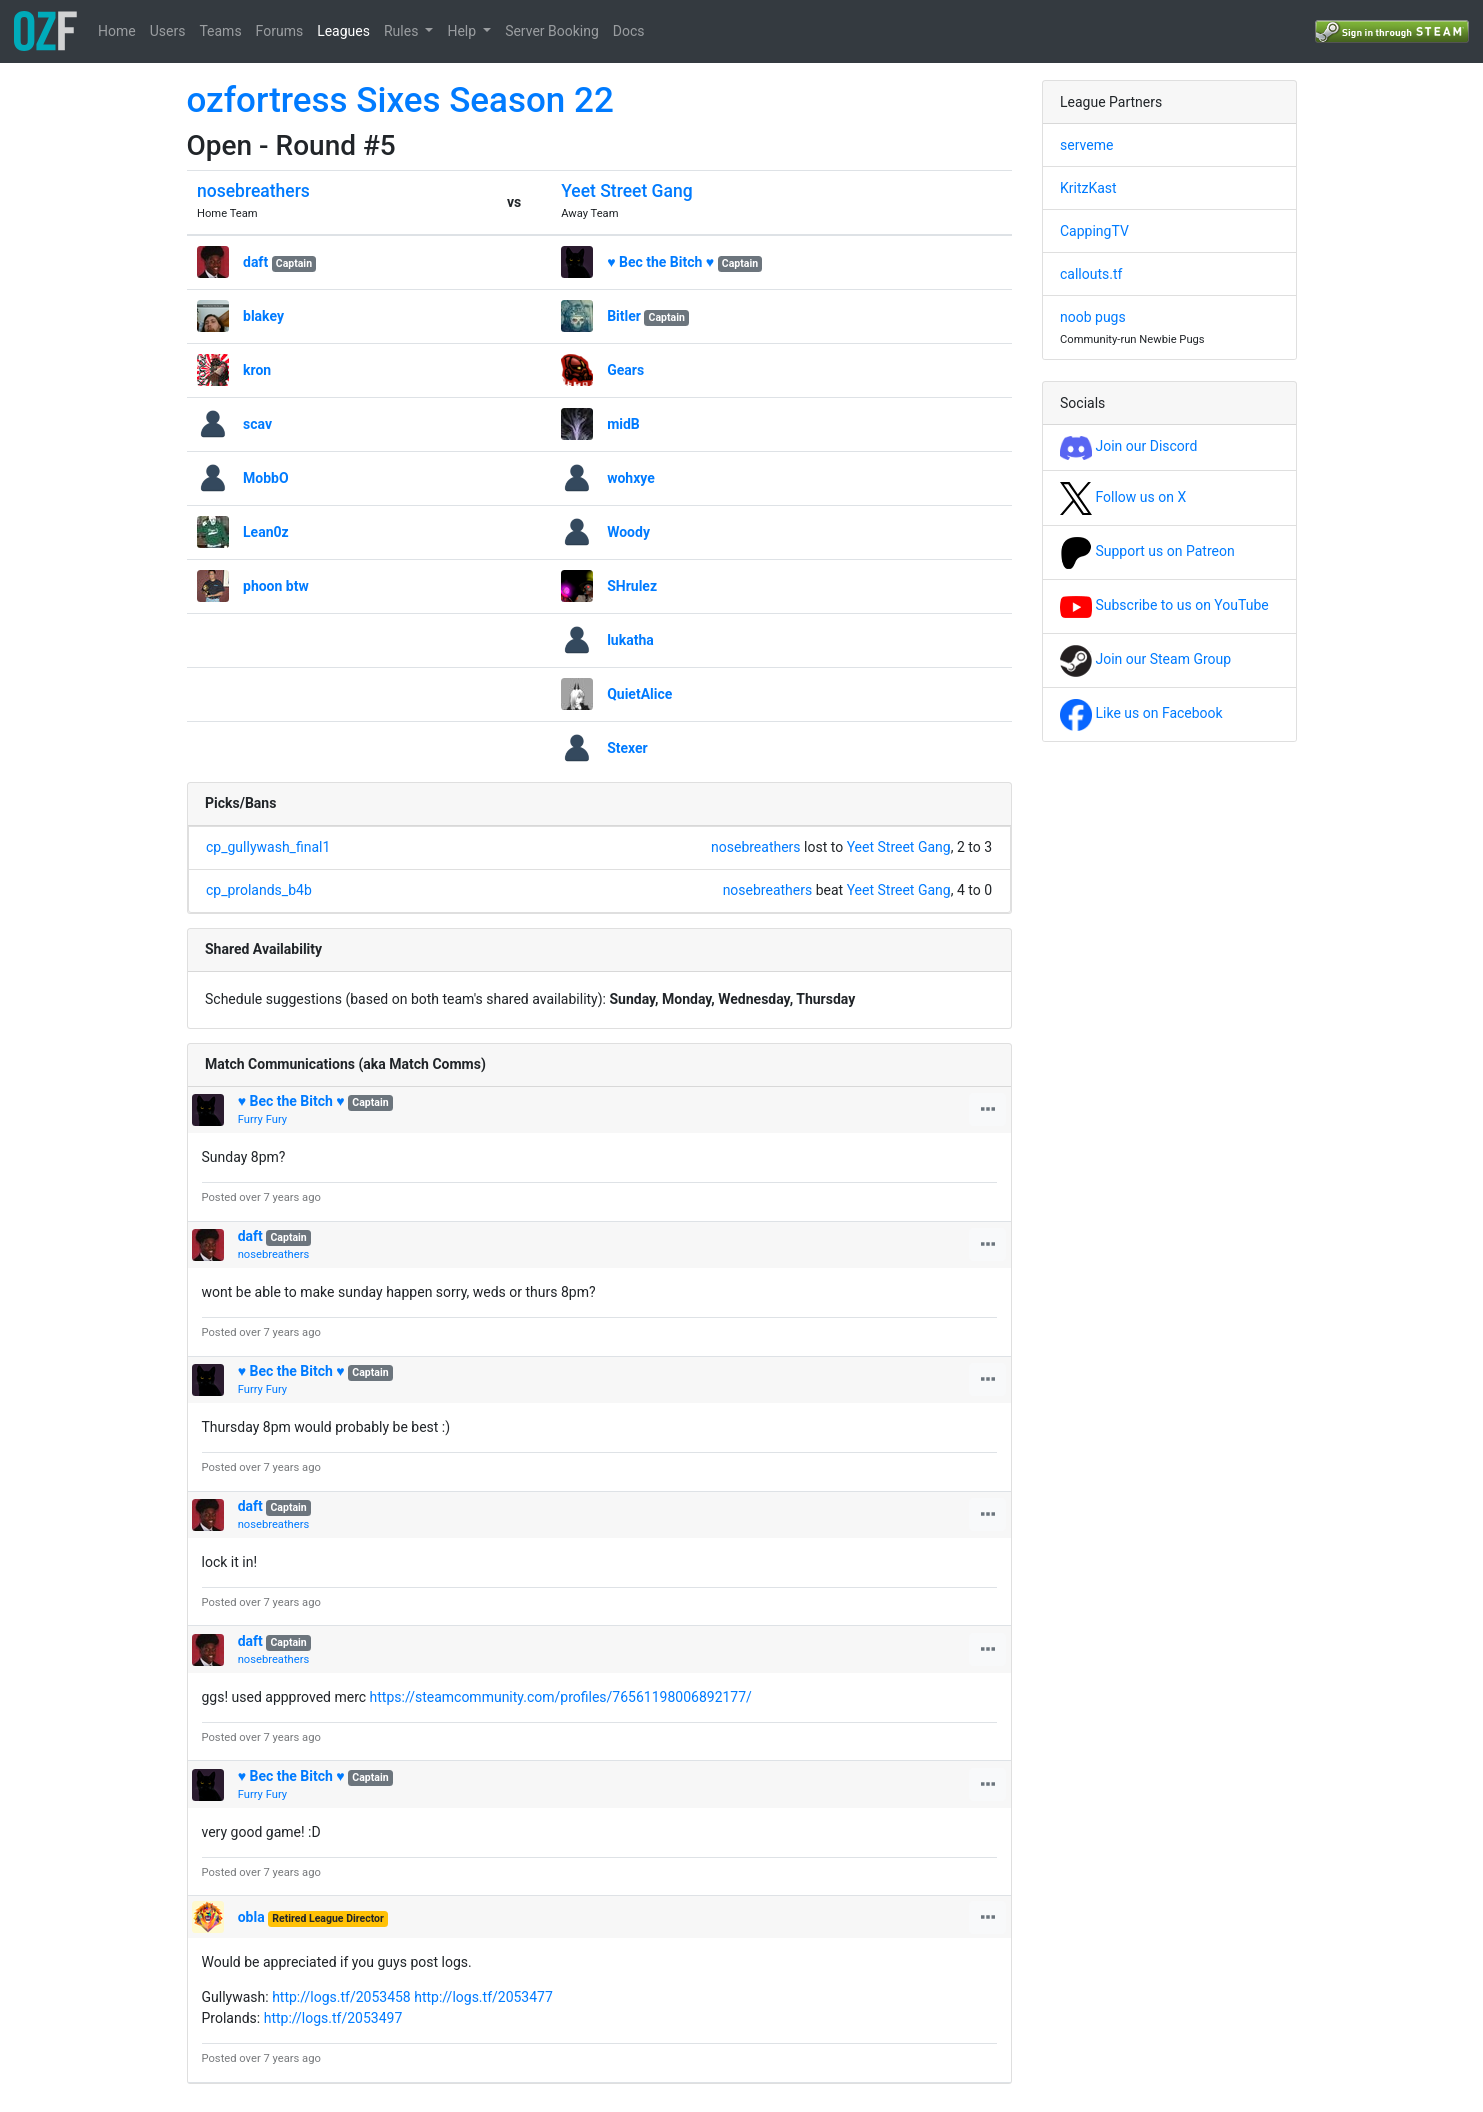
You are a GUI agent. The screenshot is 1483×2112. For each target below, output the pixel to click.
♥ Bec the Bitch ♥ (660, 262)
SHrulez (632, 586)
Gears (625, 370)
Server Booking (552, 31)
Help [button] (463, 31)
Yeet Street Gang (626, 191)
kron (257, 370)
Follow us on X (1123, 497)
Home (117, 31)
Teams (220, 31)
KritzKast (1088, 188)
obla (251, 1917)
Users (168, 31)
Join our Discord (1128, 446)
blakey (263, 316)
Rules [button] (403, 31)
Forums (280, 31)
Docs (629, 31)
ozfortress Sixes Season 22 (400, 100)
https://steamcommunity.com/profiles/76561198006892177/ (561, 1697)
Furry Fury (262, 1119)
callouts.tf (1091, 274)
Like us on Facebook (1141, 713)
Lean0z (266, 532)
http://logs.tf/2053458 (341, 1997)
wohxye (631, 478)
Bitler (624, 316)
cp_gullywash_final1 (268, 847)
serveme (1086, 145)
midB (623, 424)
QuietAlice (639, 694)
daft (255, 262)
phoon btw (276, 586)
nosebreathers (253, 191)
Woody (628, 532)
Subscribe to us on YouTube (1164, 605)
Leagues (343, 31)
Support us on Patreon (1147, 551)
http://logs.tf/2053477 (483, 1997)
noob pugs (1093, 317)
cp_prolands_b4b (259, 890)
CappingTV (1094, 231)
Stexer (627, 748)
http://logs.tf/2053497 (333, 2018)
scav (257, 424)
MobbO (266, 478)
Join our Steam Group (1145, 659)
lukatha (630, 640)
